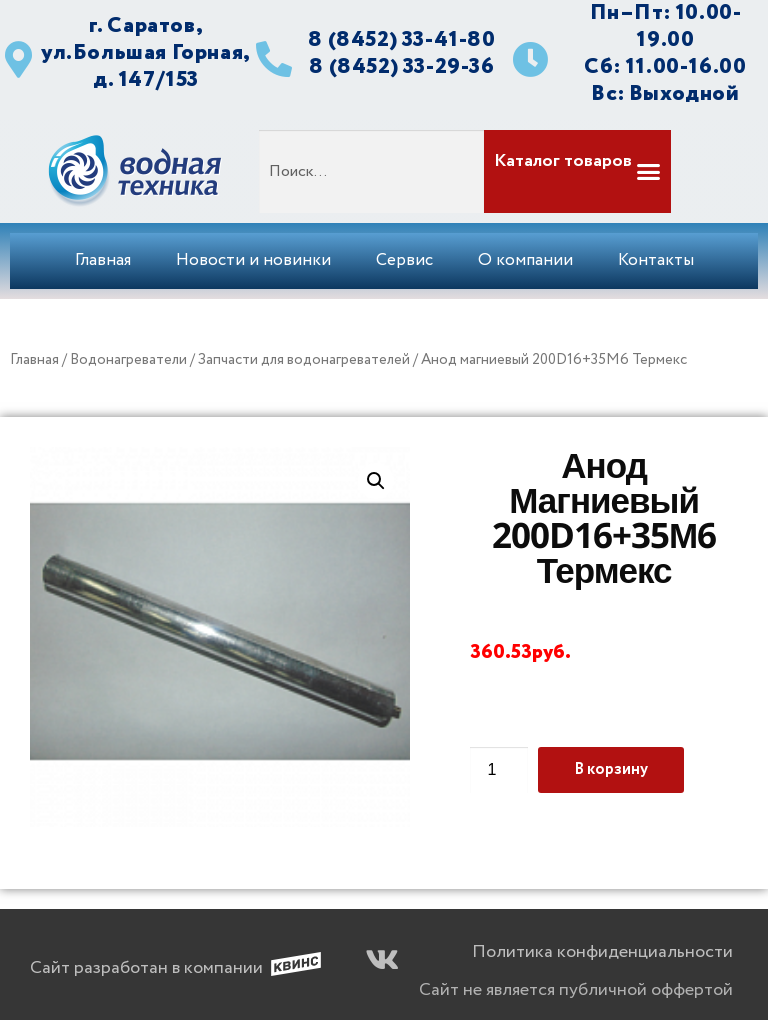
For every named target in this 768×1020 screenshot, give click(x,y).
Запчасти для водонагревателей (304, 360)
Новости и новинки (253, 260)
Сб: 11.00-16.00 (665, 66)
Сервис (404, 260)
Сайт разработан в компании (146, 968)
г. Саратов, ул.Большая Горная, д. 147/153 (146, 52)
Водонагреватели (128, 360)
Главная (103, 260)
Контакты (656, 260)
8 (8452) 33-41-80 (401, 39)
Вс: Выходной (665, 93)
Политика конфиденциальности (602, 952)
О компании (525, 260)
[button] (576, 171)
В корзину (611, 769)
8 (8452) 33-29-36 (401, 66)
